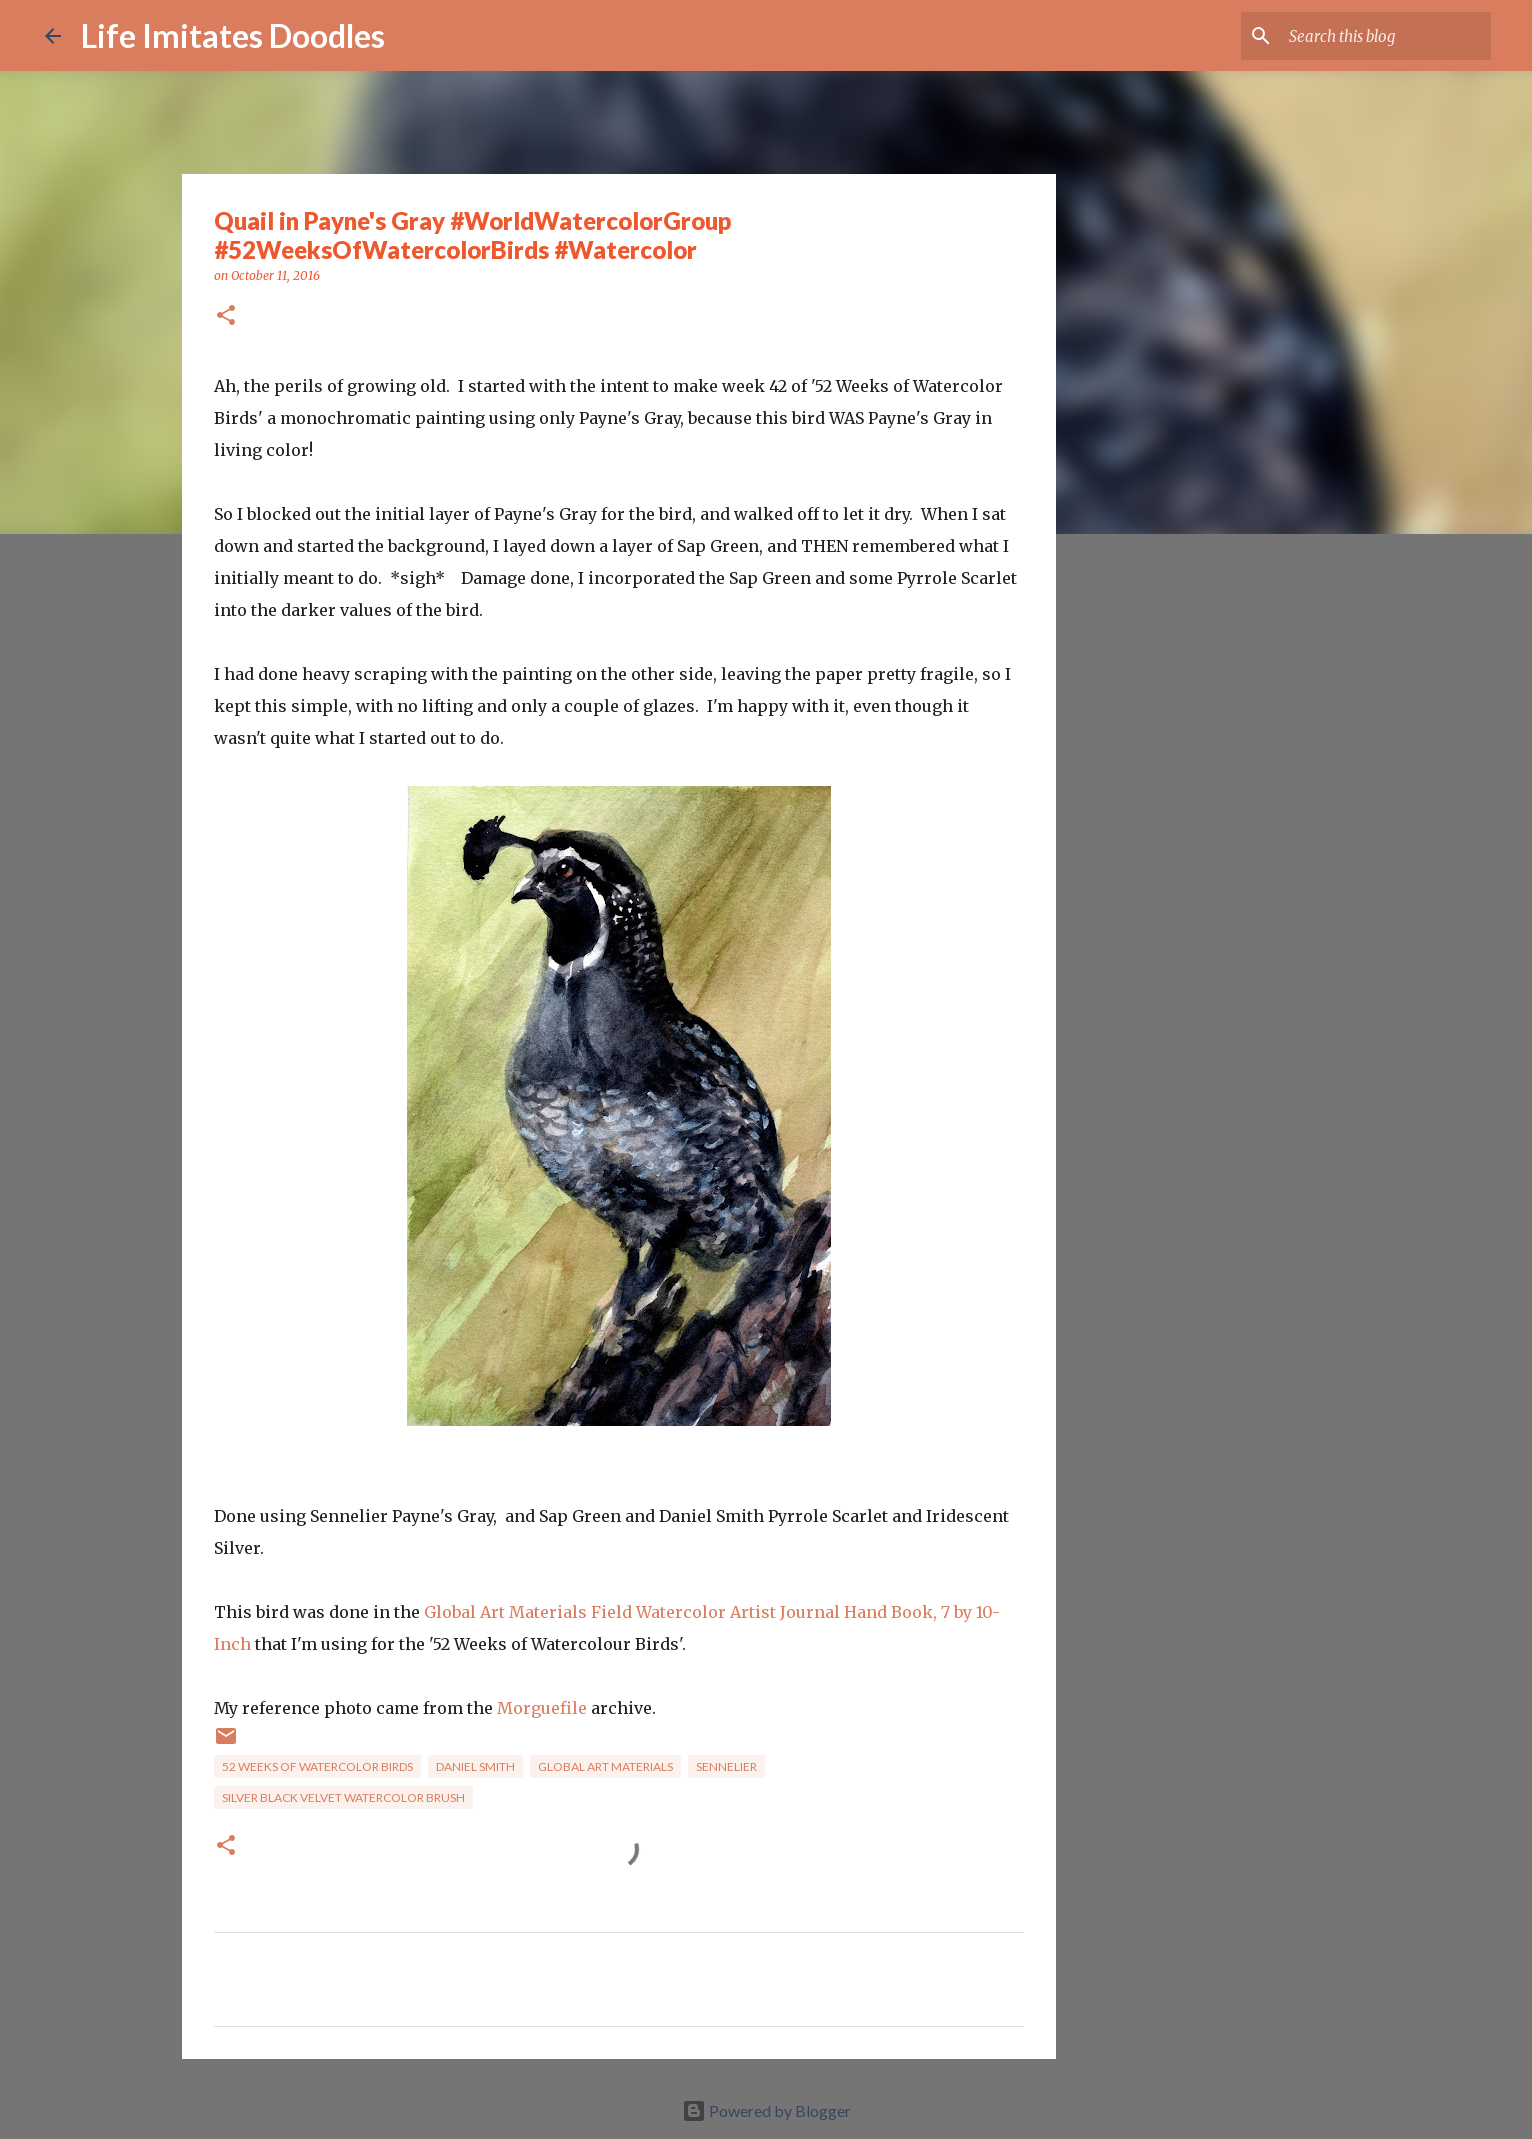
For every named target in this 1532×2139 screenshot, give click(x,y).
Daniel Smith (475, 1766)
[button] (226, 316)
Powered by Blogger (766, 2110)
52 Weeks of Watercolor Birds (317, 1766)
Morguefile (542, 1708)
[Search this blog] (1386, 36)
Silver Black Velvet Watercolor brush (343, 1797)
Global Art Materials (605, 1766)
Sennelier (726, 1766)
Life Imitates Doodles (233, 35)
